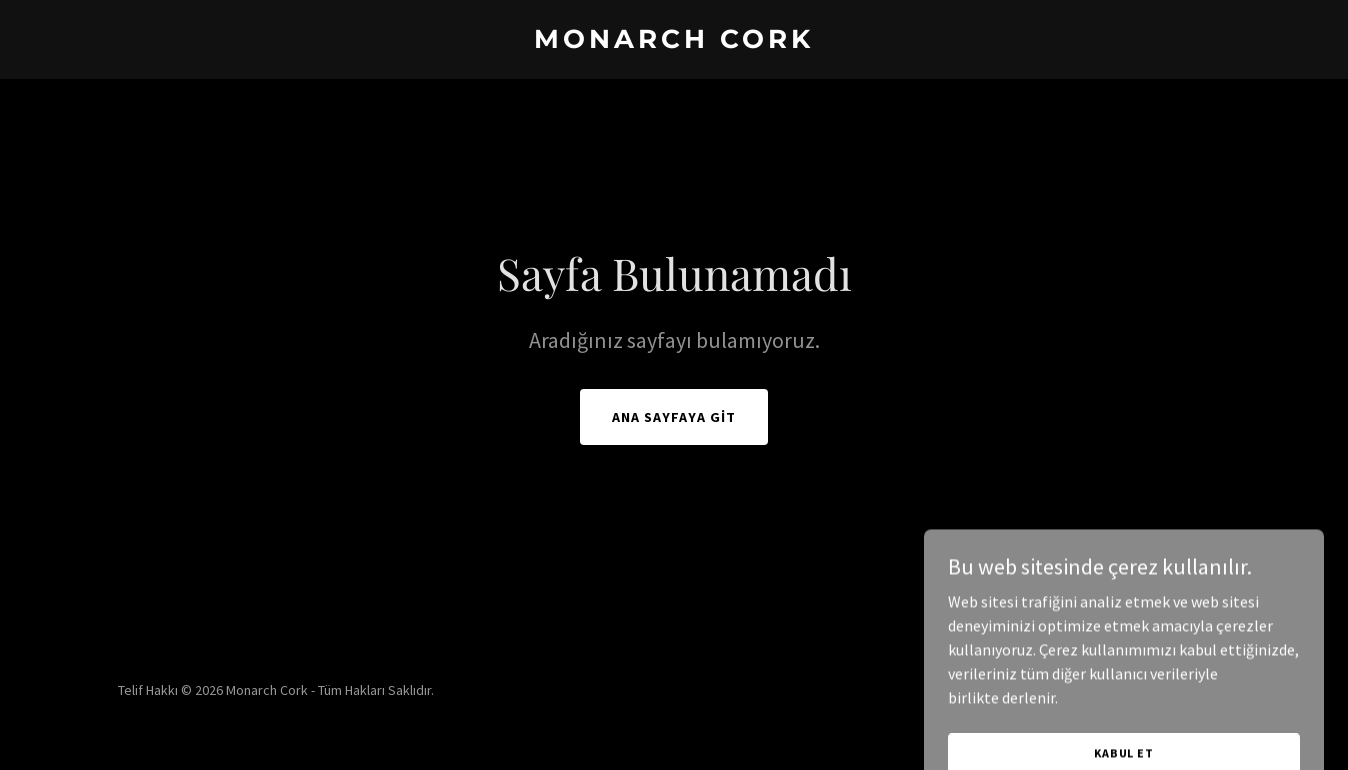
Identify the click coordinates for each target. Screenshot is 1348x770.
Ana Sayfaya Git (674, 417)
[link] (674, 42)
